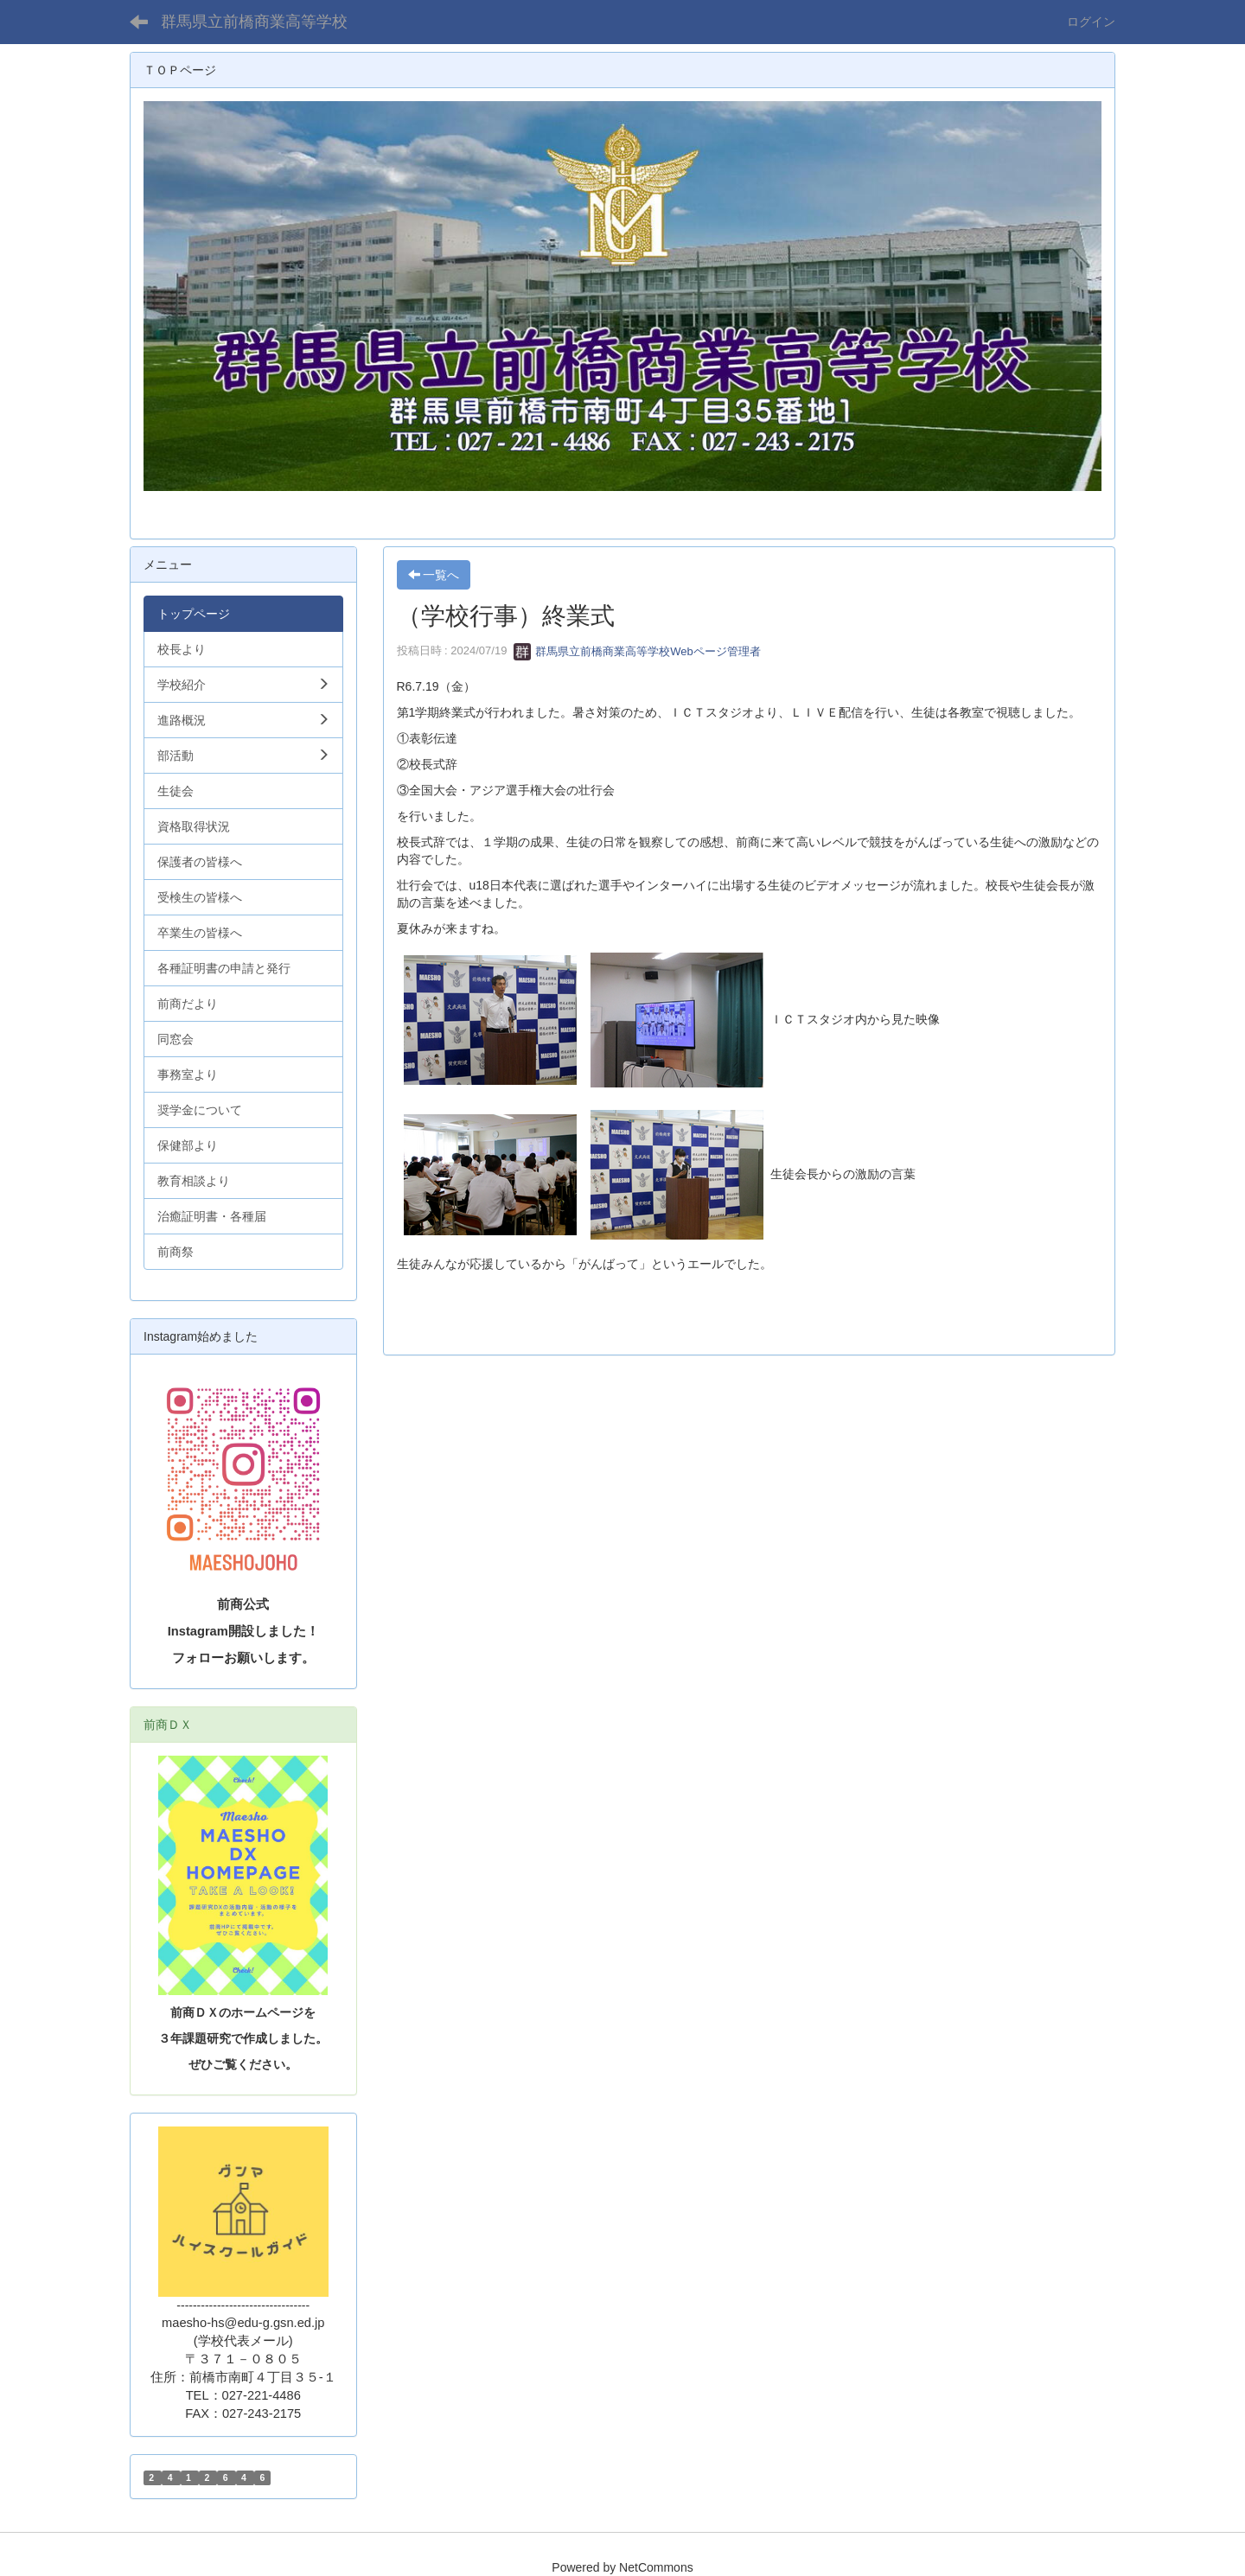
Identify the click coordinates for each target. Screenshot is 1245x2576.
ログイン (1091, 22)
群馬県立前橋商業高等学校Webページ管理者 (637, 651)
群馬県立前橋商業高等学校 (254, 21)
